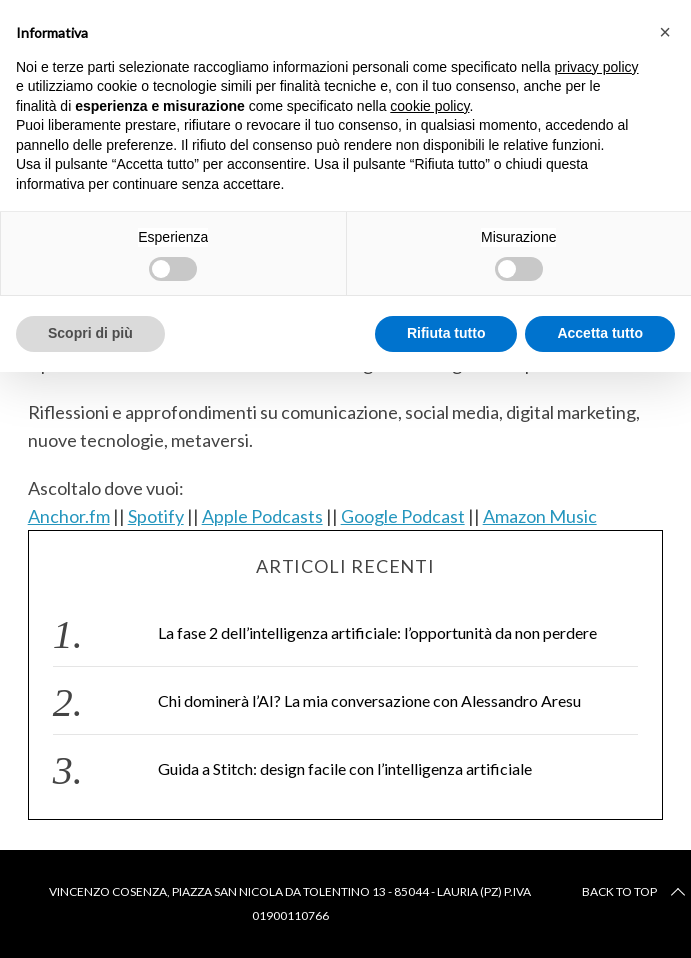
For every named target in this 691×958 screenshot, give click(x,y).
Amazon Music (540, 516)
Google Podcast (403, 516)
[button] (665, 32)
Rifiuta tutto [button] (446, 333)
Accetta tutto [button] (600, 333)
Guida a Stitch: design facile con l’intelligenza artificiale (345, 768)
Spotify (156, 516)
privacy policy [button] (597, 67)
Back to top (635, 892)
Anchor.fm (69, 516)
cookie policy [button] (429, 106)
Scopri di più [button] (90, 333)
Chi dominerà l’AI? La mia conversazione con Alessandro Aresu (369, 700)
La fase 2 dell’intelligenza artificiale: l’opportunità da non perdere (377, 632)
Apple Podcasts (262, 516)
